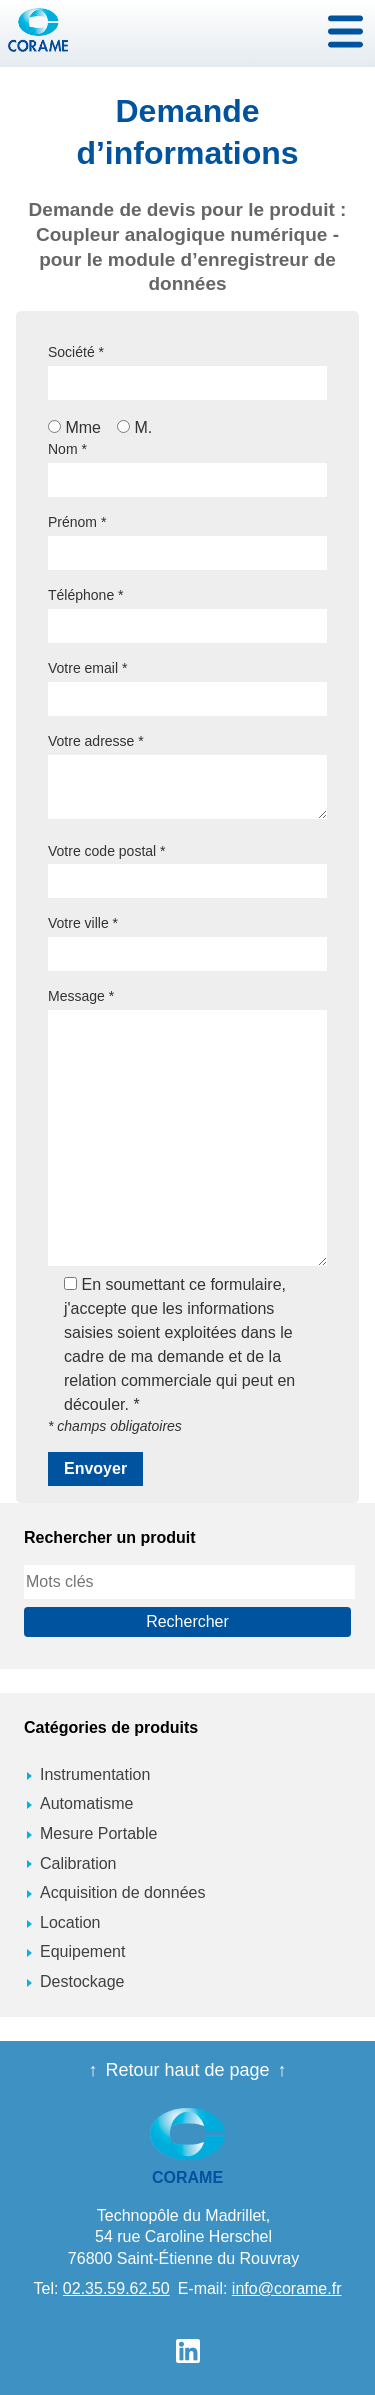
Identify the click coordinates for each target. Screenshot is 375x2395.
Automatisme (86, 1803)
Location (70, 1922)
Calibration (78, 1863)
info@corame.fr (287, 2288)
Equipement (82, 1951)
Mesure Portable (98, 1833)
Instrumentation (95, 1774)
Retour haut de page (187, 2070)
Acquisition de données (122, 1892)
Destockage (82, 1981)
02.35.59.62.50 (116, 2288)
